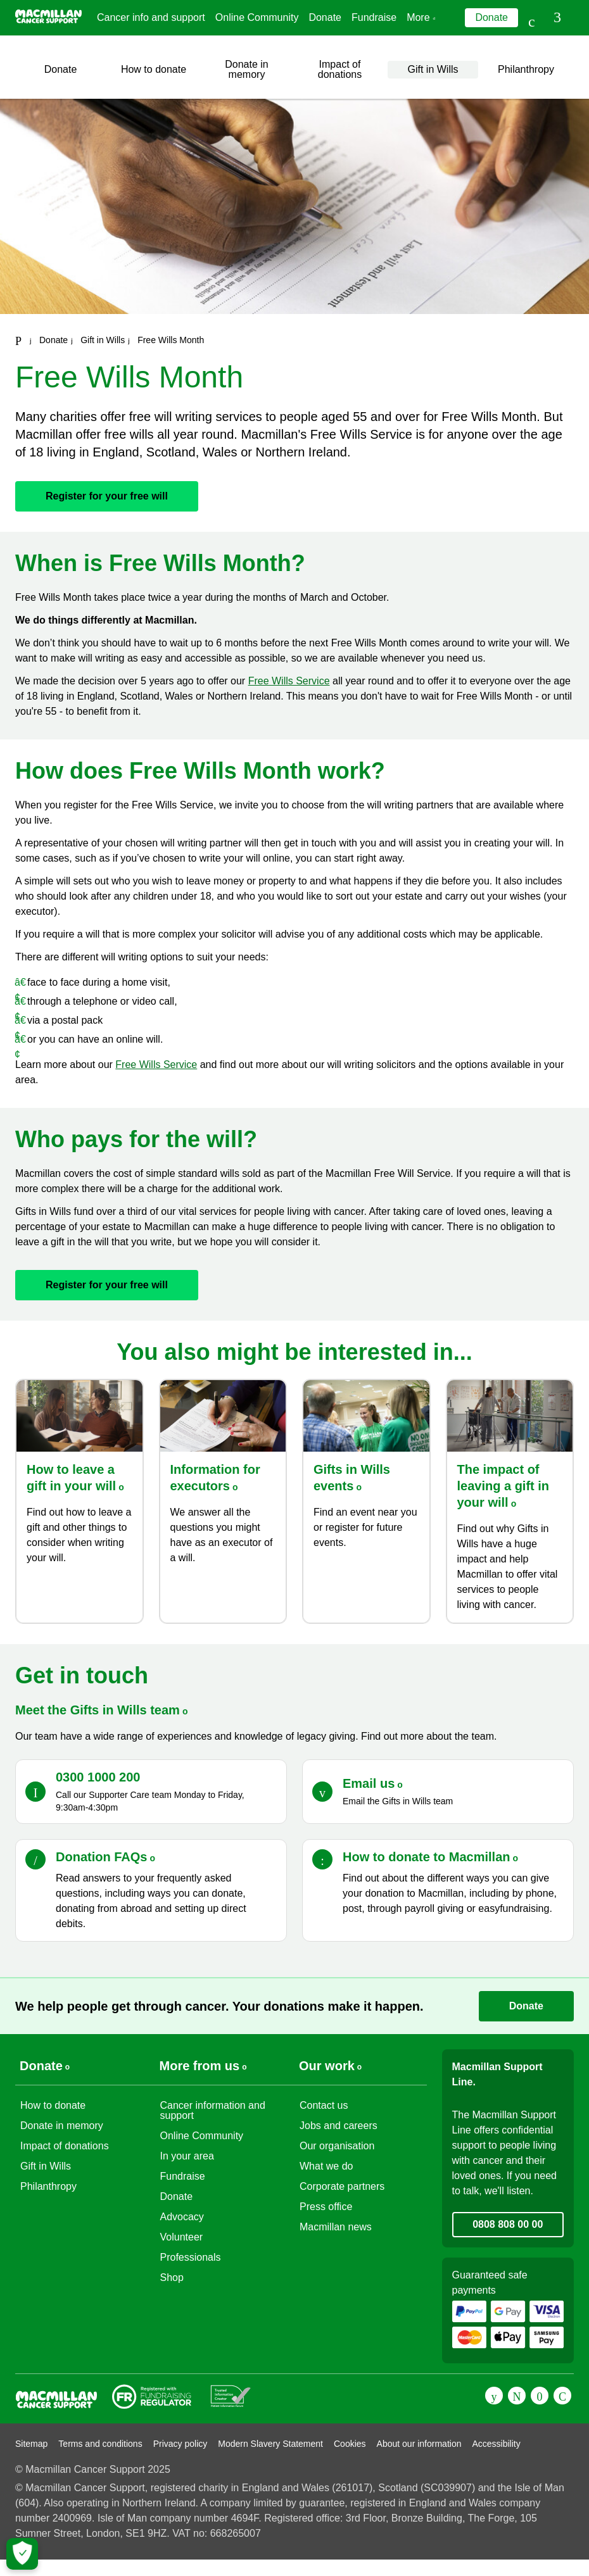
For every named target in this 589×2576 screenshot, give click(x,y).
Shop (172, 2277)
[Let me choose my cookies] (22, 2554)
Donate (324, 17)
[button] (558, 17)
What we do (326, 2166)
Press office (326, 2206)
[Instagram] (562, 2395)
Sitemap (31, 2444)
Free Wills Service (289, 680)
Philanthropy (526, 69)
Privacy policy (180, 2444)
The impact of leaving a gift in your (503, 1485)
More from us (200, 2066)
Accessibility (496, 2444)
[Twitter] (517, 2395)
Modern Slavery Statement (270, 2444)
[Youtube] (539, 2395)
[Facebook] (494, 2395)
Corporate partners (342, 2186)
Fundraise (374, 17)
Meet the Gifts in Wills (101, 1710)
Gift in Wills (433, 69)
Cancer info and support (151, 17)
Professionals (190, 2257)
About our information (419, 2444)
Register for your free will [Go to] (107, 496)
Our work (327, 2066)
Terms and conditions (100, 2444)
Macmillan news (336, 2226)
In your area (187, 2156)
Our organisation (337, 2145)
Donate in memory (247, 69)
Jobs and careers (338, 2125)
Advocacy (182, 2216)
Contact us (324, 2105)
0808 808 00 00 (507, 2224)
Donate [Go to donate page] (491, 17)
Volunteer (181, 2237)
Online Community (257, 17)
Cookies (350, 2444)
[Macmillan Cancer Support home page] (18, 340)
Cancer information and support (212, 2110)
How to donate (153, 69)
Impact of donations (340, 69)
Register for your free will (107, 1284)
